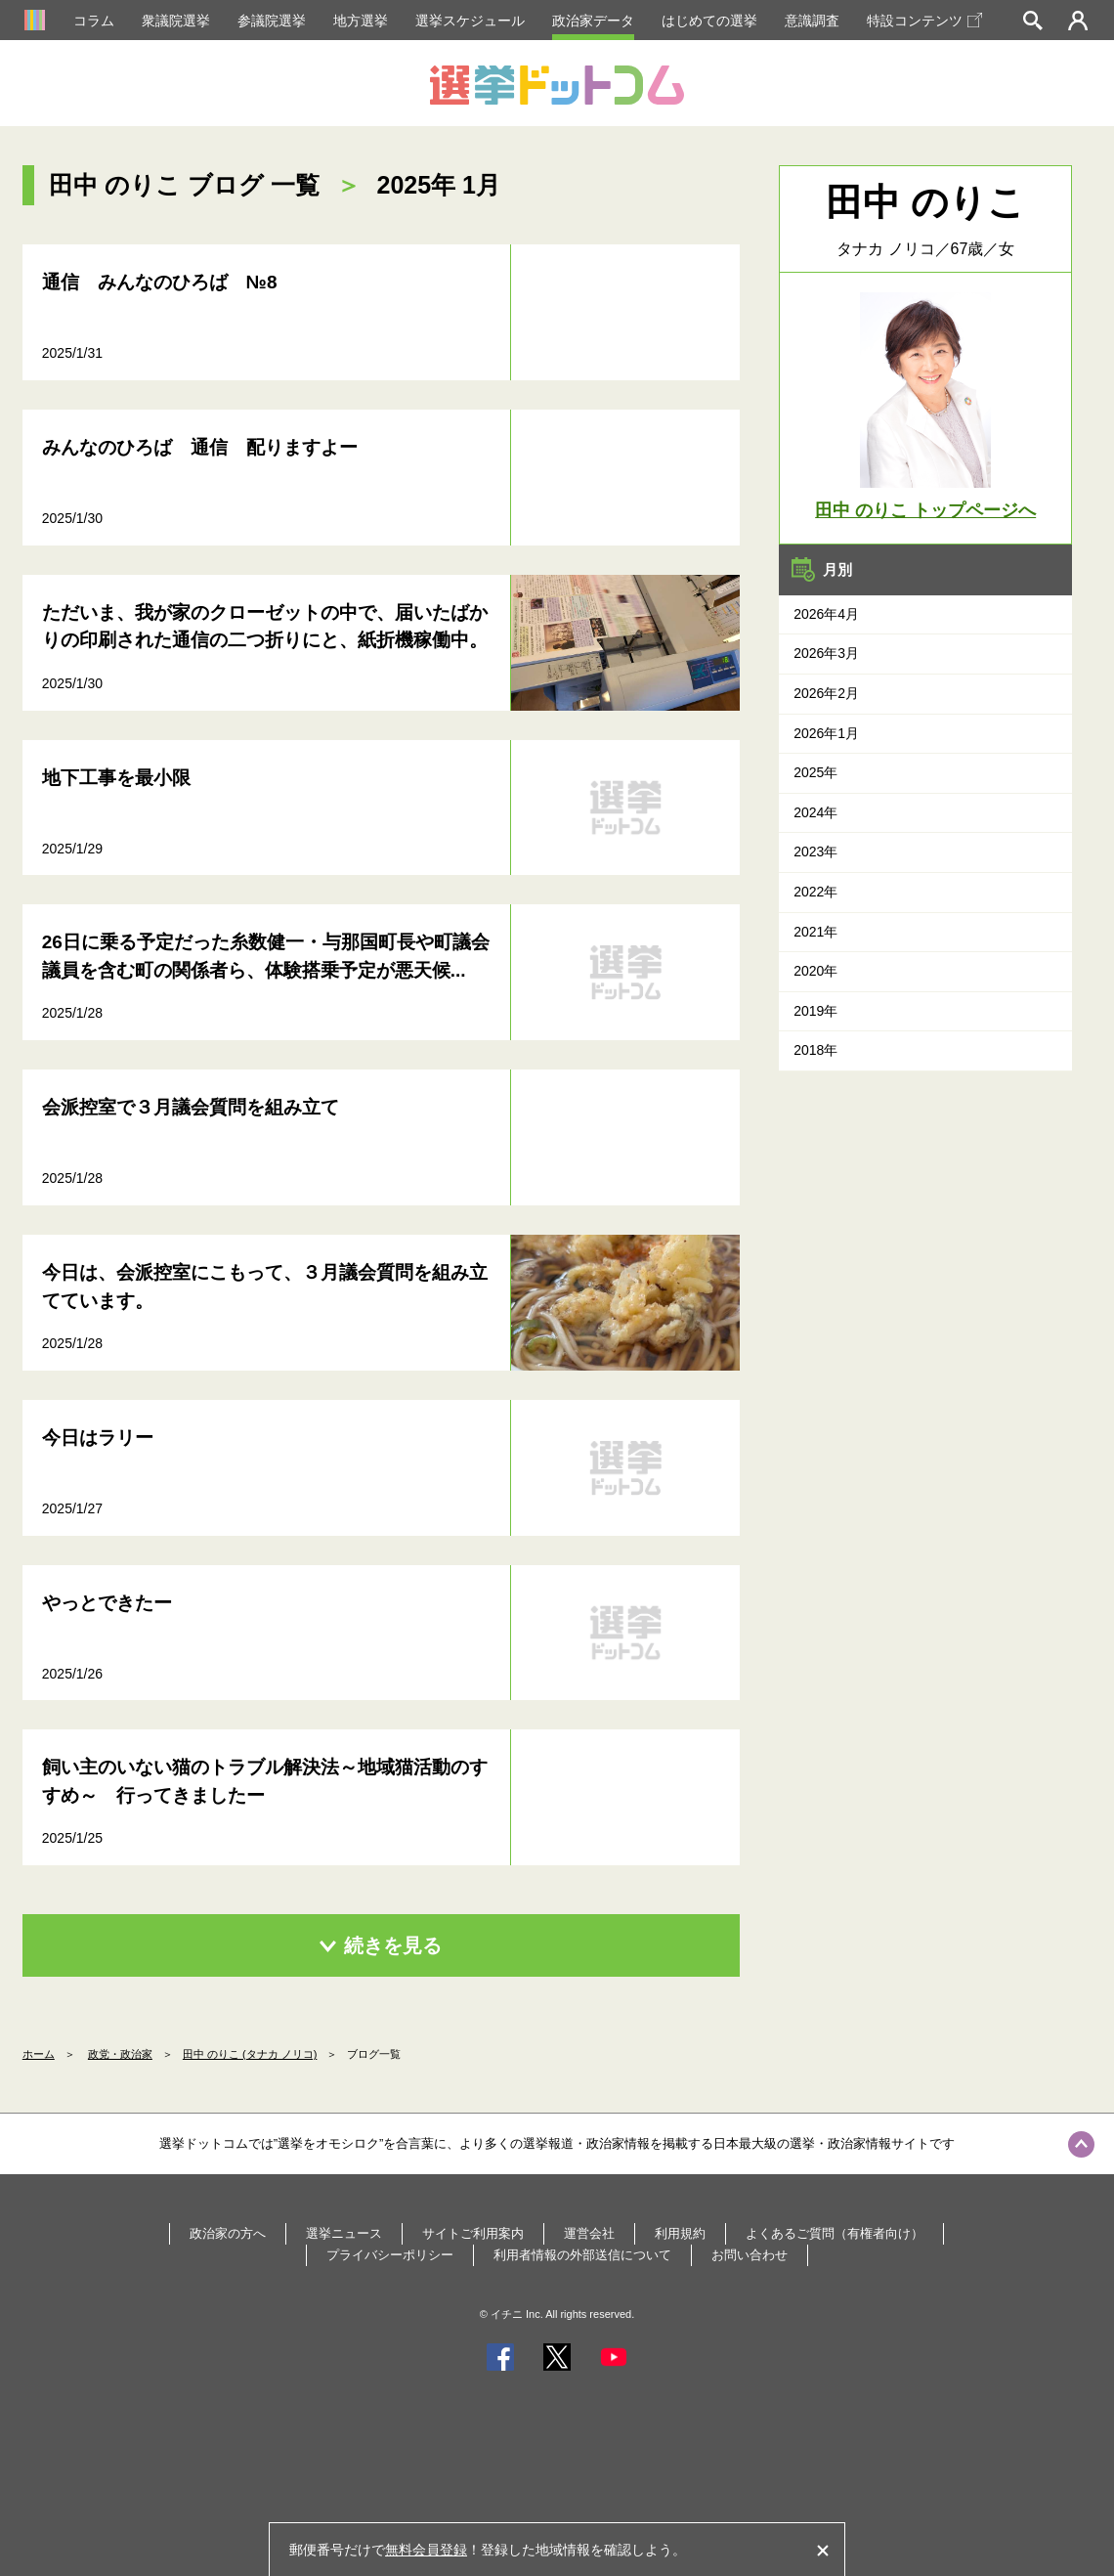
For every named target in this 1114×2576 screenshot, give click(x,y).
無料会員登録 (426, 2549)
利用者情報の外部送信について (582, 2255)
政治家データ (593, 20)
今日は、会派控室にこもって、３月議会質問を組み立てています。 (265, 1286)
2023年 (815, 851)
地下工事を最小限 (116, 777)
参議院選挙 (271, 20)
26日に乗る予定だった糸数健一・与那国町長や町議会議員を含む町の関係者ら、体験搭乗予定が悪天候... (266, 956)
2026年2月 (826, 693)
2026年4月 (826, 614)
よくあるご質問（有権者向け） (834, 2233)
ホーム (38, 2054)
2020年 (815, 971)
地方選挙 (360, 20)
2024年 (815, 812)
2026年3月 (826, 653)
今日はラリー (97, 1437)
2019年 (815, 1011)
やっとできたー (107, 1603)
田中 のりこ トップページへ (925, 510)
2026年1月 (826, 733)
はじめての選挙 (709, 20)
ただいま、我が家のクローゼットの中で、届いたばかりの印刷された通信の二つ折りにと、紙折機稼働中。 (265, 626)
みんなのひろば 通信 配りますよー (200, 447)
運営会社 (589, 2233)
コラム (93, 20)
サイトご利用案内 (473, 2233)
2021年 (815, 931)
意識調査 (812, 20)
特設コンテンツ (924, 20)
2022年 (815, 891)
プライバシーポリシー (389, 2255)
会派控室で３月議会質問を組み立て (190, 1107)
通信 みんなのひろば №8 (160, 282)
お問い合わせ (749, 2255)
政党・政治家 (120, 2054)
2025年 (815, 772)
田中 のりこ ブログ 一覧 (184, 184)
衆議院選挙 (176, 20)
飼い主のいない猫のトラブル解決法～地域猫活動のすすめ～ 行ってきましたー (265, 1781)
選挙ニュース (344, 2233)
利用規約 (680, 2233)
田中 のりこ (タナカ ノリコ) (250, 2054)
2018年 (815, 1050)
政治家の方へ (228, 2233)
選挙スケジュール (470, 20)
